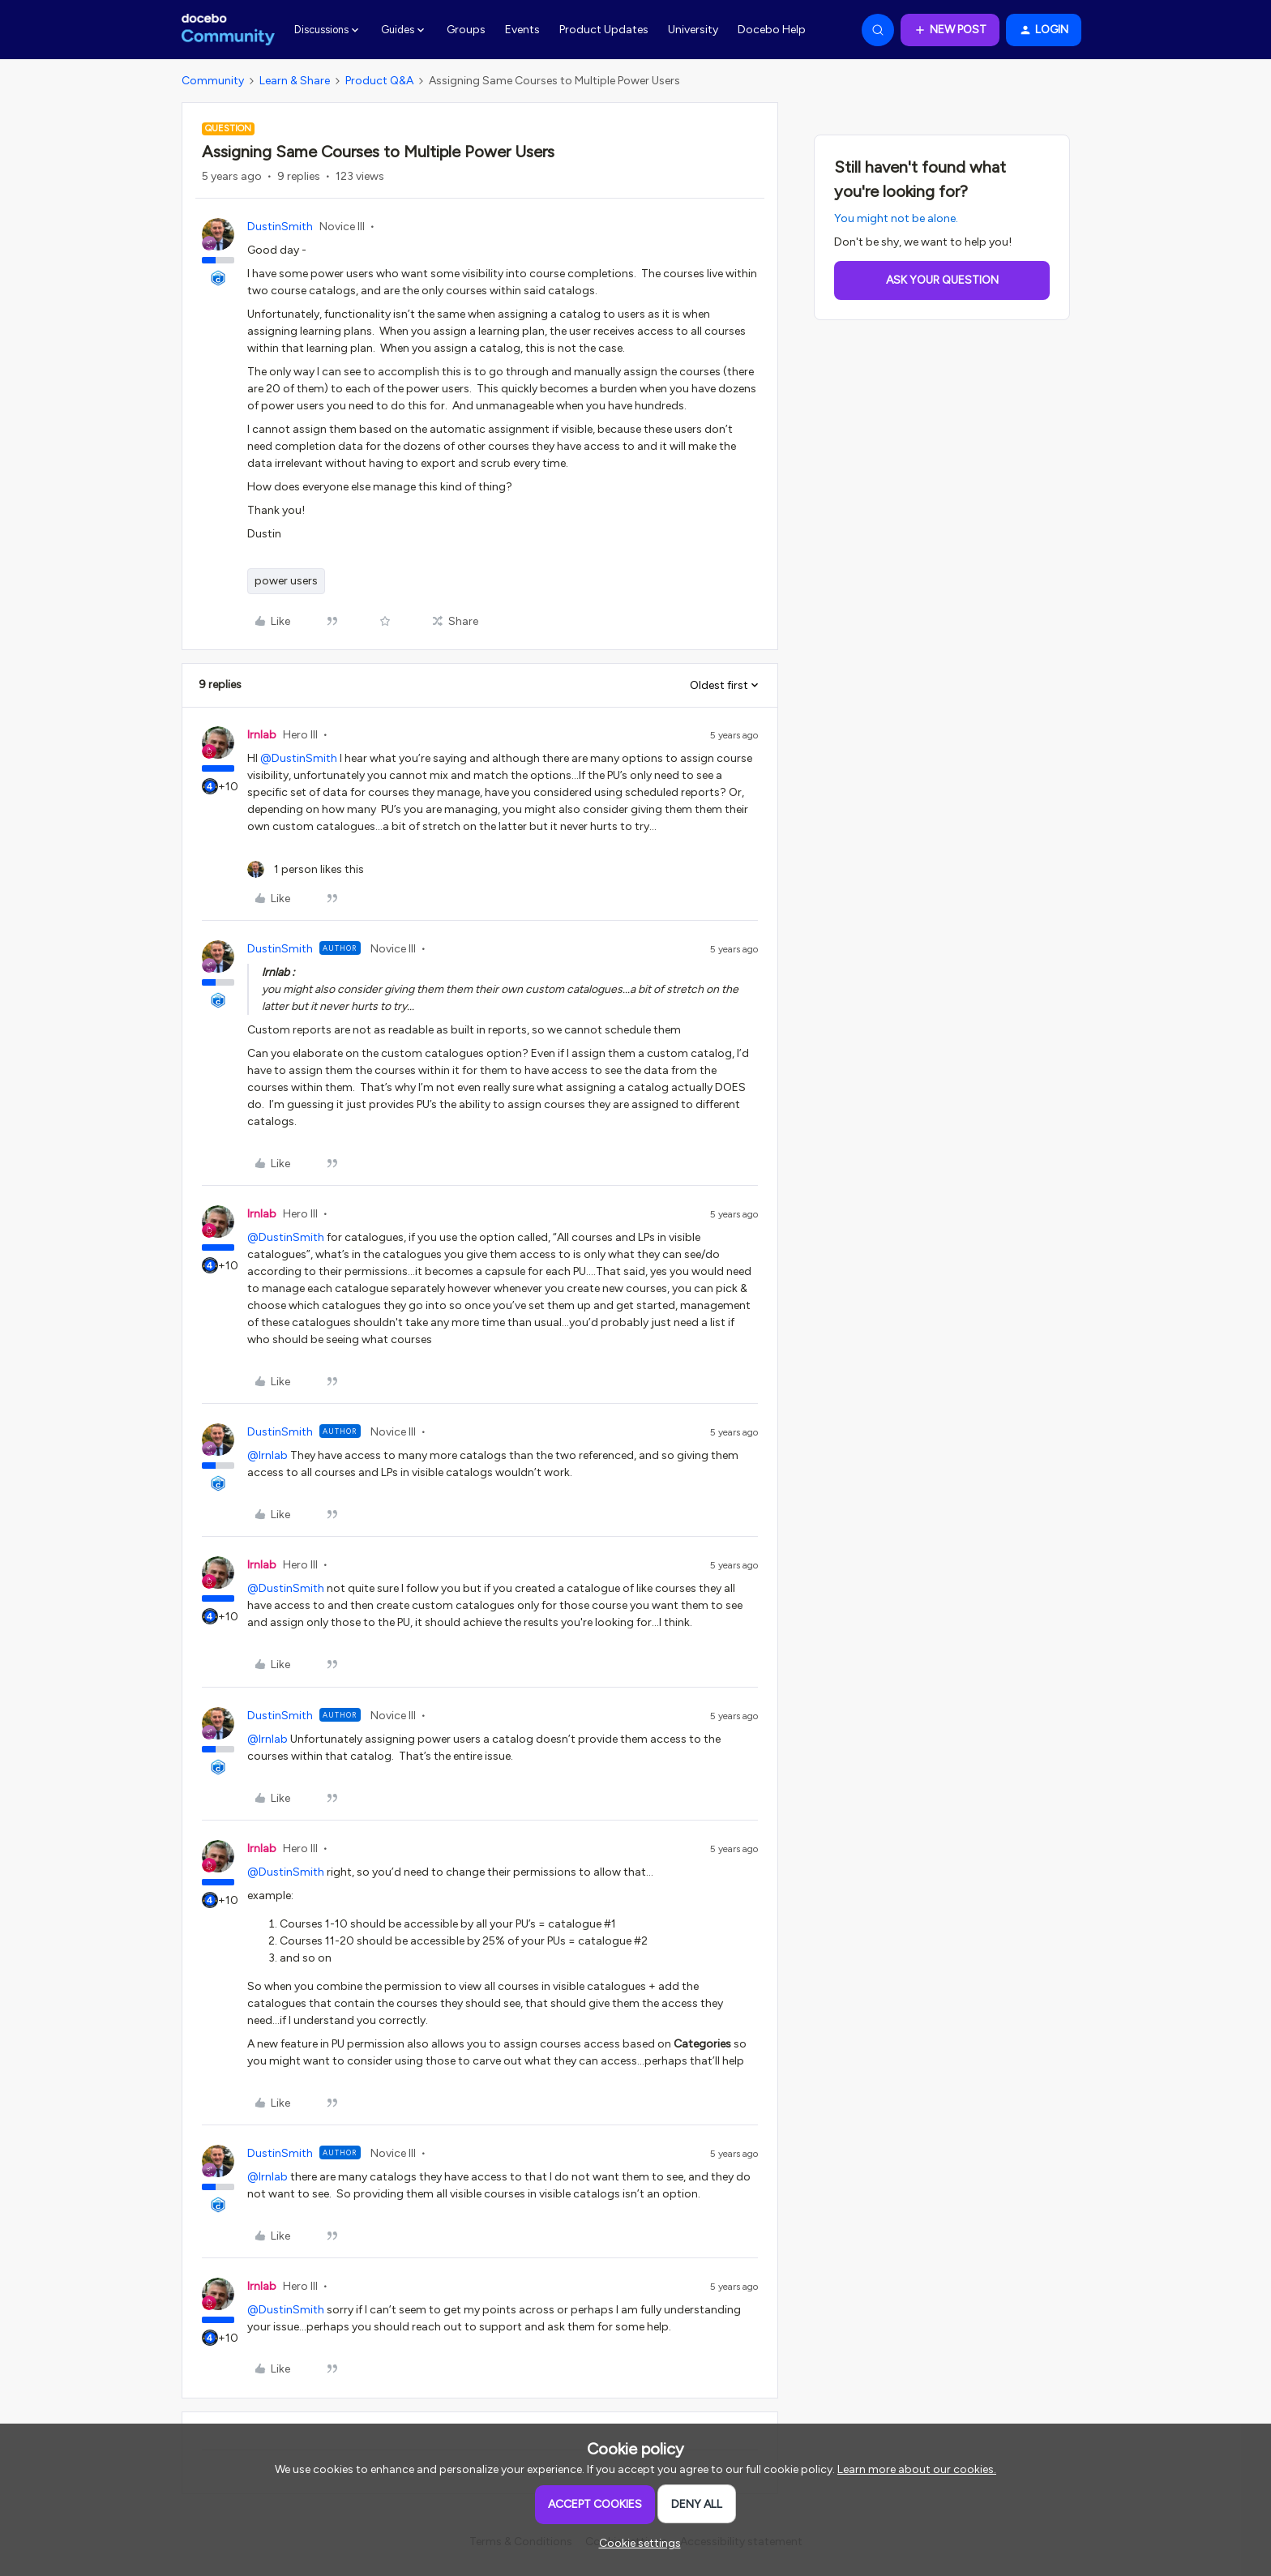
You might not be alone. (896, 218)
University (693, 29)
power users (286, 581)
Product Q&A (379, 81)
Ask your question (942, 280)
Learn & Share (294, 81)
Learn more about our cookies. (916, 2469)
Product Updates (603, 29)
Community (213, 81)
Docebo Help (772, 29)
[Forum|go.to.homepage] (228, 30)
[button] (950, 30)
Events (522, 29)
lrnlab (261, 735)
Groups (466, 29)
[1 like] (305, 869)
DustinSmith (280, 226)
